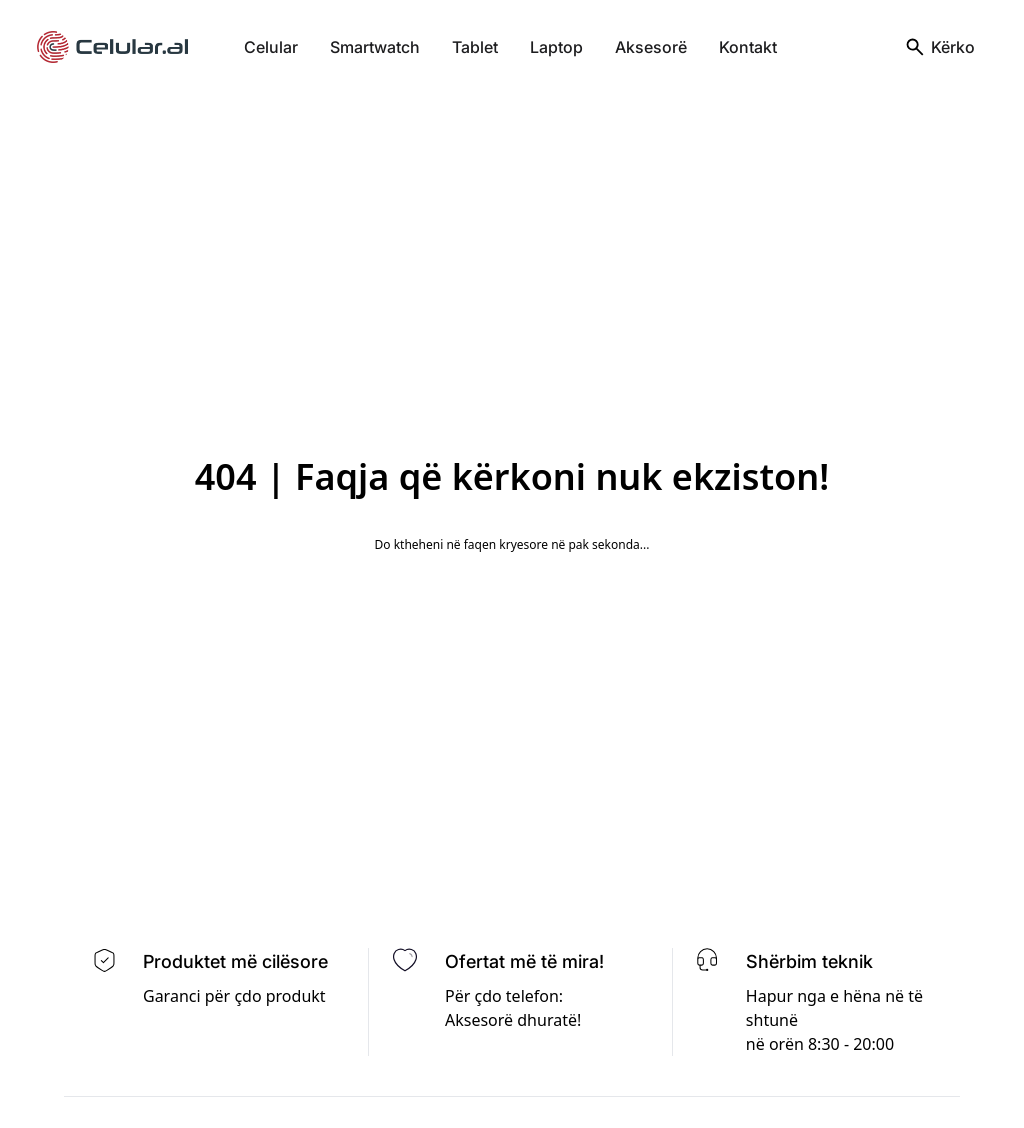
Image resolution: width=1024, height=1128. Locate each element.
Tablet (475, 47)
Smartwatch (375, 47)
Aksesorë (651, 47)
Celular (271, 47)
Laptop (556, 47)
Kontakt (748, 47)
